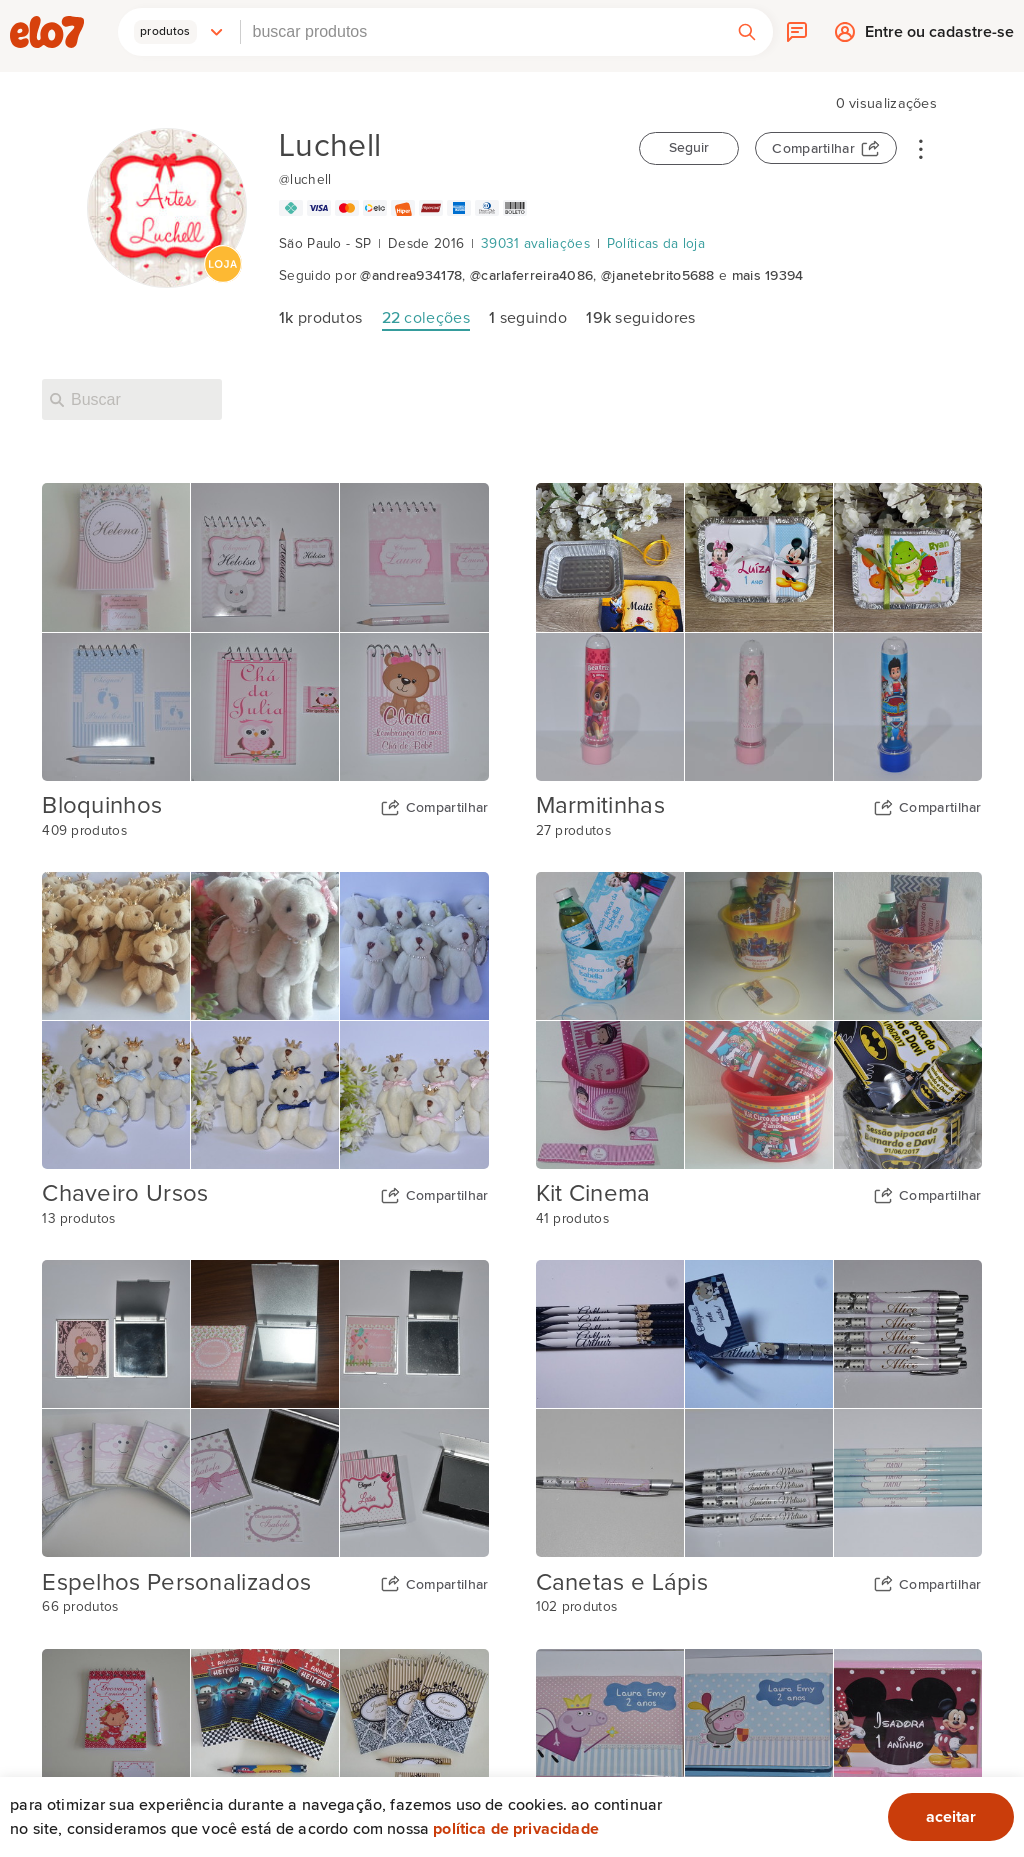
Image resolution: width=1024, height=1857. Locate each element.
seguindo (528, 318)
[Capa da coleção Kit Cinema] (759, 1020)
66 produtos (80, 1607)
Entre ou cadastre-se (939, 36)
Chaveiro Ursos (125, 1194)
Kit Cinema (593, 1194)
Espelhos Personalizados (176, 1583)
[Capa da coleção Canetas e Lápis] (759, 1408)
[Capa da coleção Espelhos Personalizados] (265, 1408)
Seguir (689, 148)
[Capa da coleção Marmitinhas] (759, 631)
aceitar (951, 1817)
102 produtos (577, 1607)
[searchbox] (481, 32)
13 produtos (78, 1219)
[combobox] (481, 32)
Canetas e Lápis (622, 1583)
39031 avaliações (535, 244)
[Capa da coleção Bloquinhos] (265, 631)
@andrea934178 (411, 276)
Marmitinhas (600, 806)
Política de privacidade (516, 1829)
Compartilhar (813, 149)
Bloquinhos (102, 806)
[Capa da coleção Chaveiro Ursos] (265, 1020)
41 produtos (572, 1219)
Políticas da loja (656, 244)
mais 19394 (768, 276)
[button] (179, 32)
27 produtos (573, 831)
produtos (320, 318)
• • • (921, 148)
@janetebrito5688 (658, 276)
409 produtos (84, 831)
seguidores (640, 318)
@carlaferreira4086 (531, 276)
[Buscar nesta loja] (132, 399)
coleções (426, 318)
